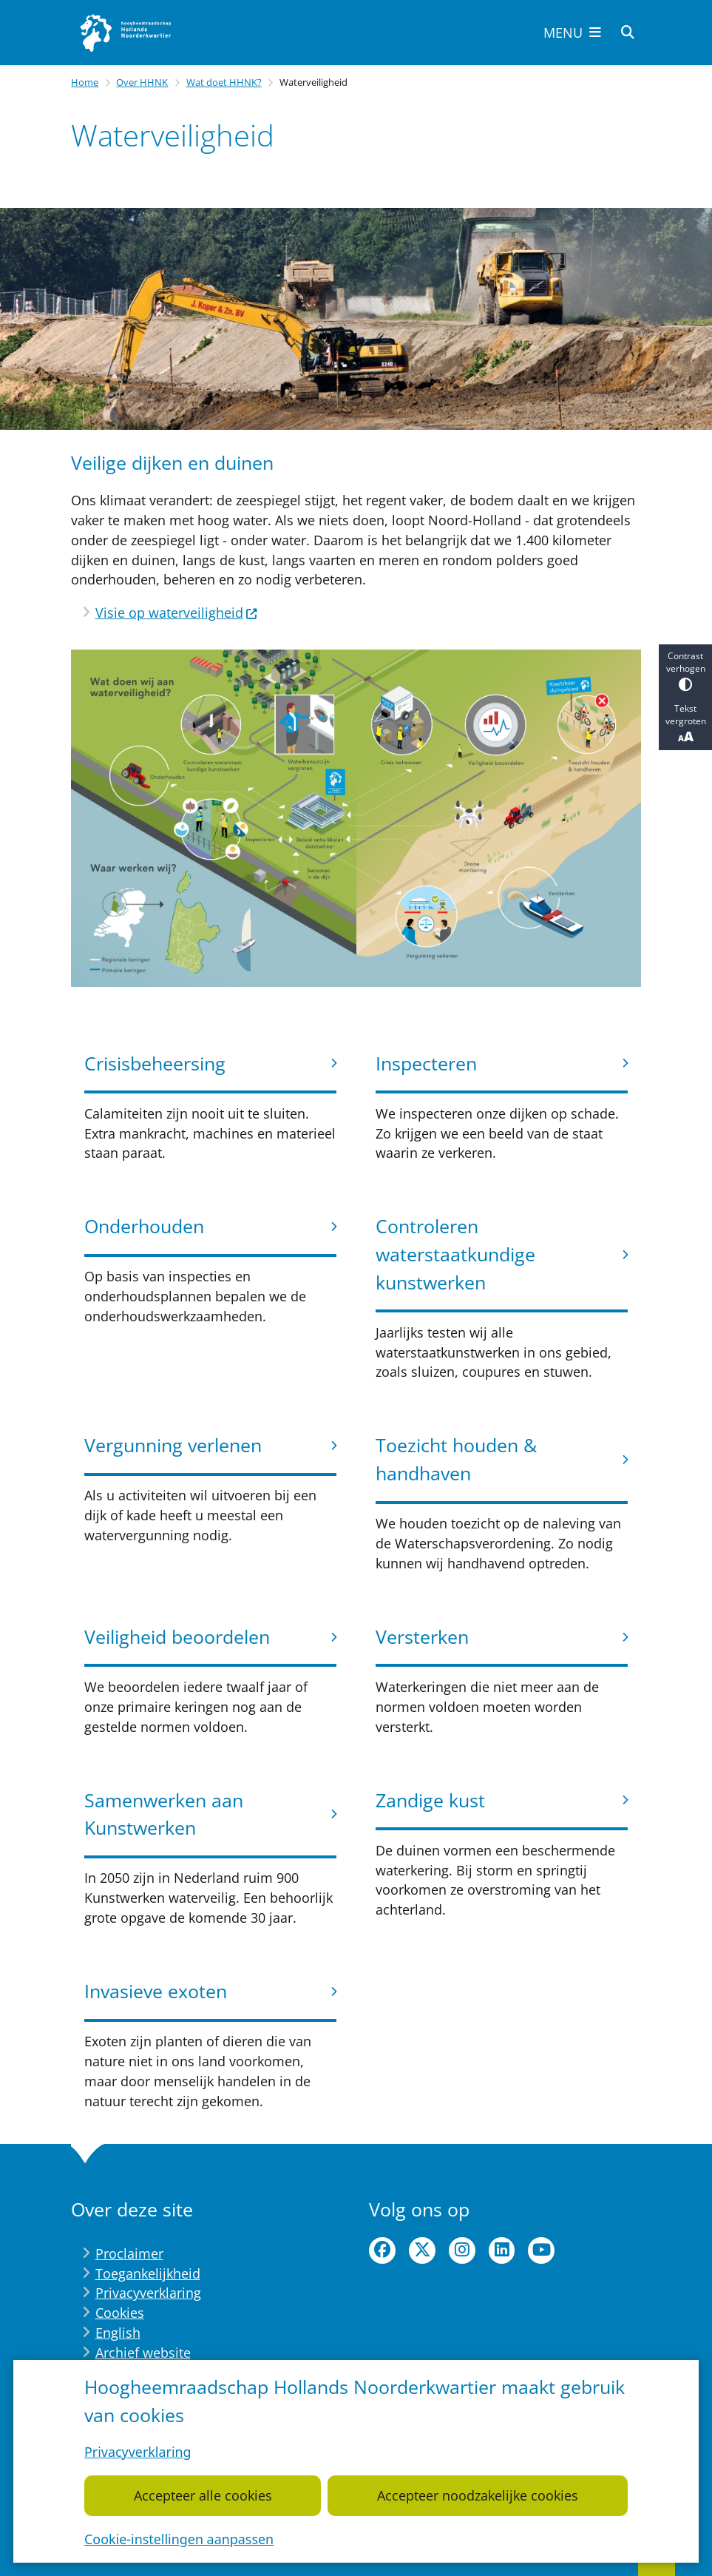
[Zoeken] (627, 31)
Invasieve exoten (155, 1990)
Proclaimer (129, 2253)
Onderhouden (144, 1225)
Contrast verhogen (685, 671)
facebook (382, 2250)
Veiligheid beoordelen (177, 1636)
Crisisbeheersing (155, 1063)
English (117, 2332)
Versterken (422, 1636)
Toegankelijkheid (147, 2273)
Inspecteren (426, 1063)
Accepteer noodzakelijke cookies (477, 2495)
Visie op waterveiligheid (176, 612)
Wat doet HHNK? (224, 82)
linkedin (502, 2250)
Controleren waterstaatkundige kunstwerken (455, 1253)
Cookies (119, 2313)
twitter (422, 2250)
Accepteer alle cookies (203, 2495)
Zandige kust (430, 1800)
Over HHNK (142, 82)
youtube (541, 2250)
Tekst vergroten (685, 723)
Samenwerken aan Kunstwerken (163, 1814)
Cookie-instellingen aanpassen (179, 2539)
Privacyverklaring (137, 2452)
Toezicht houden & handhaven (456, 1459)
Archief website (143, 2352)
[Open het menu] (572, 32)
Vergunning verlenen (173, 1444)
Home (84, 82)
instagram (462, 2250)
